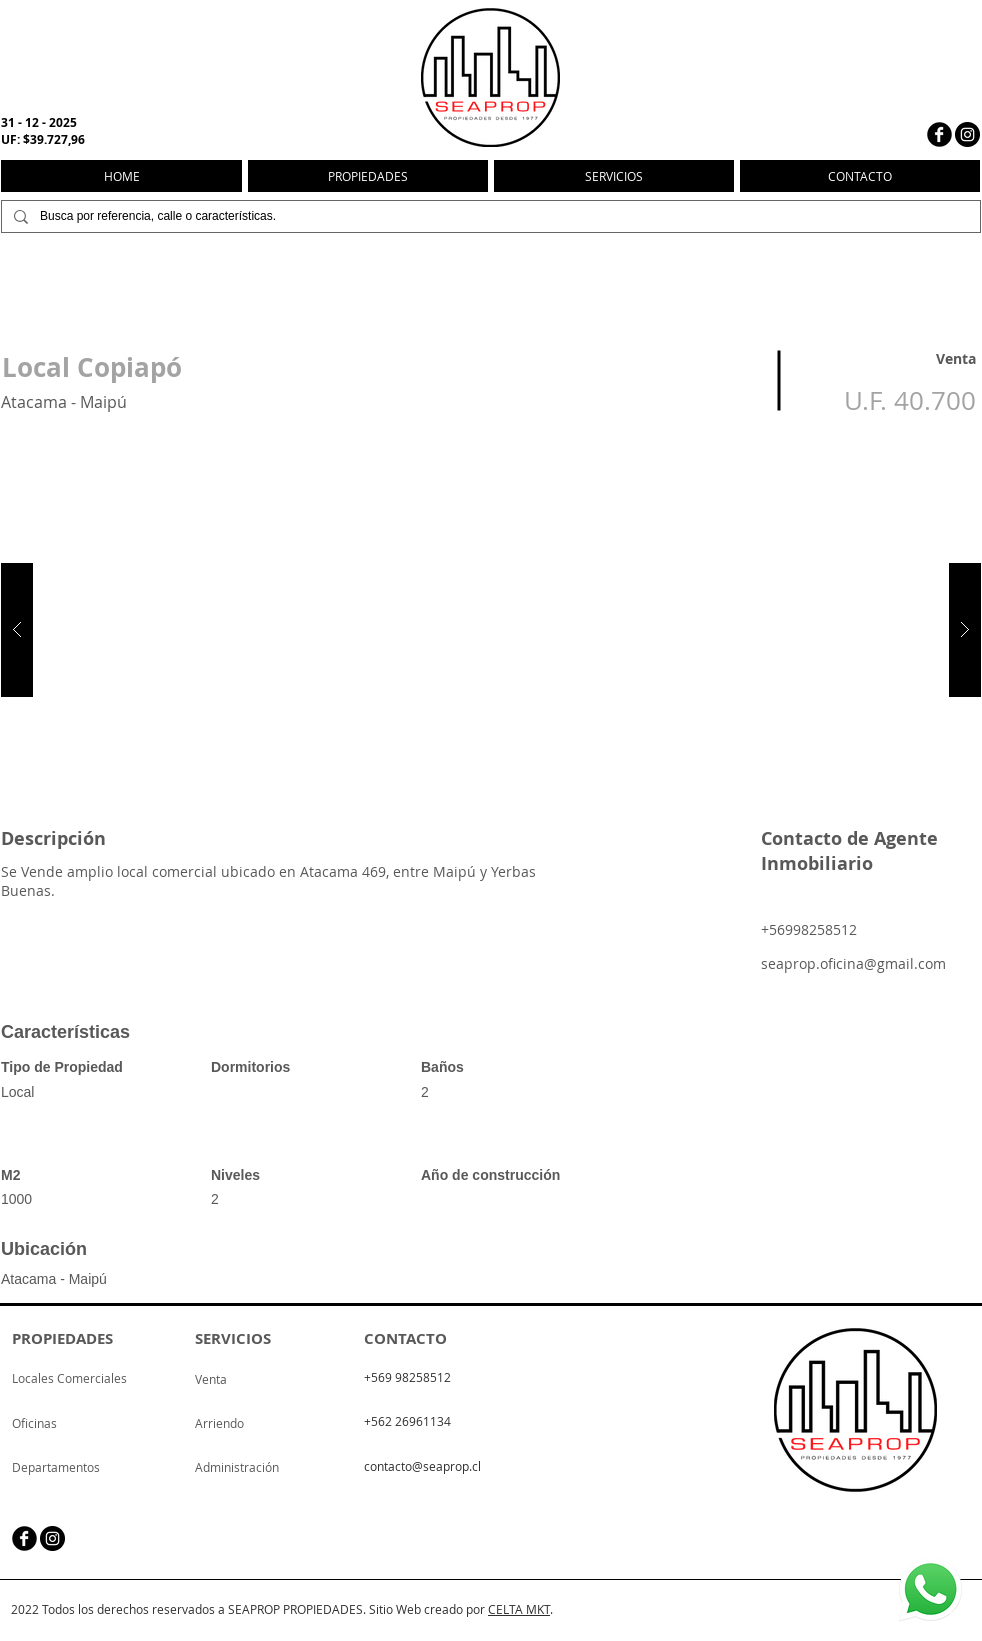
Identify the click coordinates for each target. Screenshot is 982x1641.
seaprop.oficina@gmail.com (853, 963)
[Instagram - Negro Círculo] (967, 134)
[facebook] (939, 134)
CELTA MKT (519, 1609)
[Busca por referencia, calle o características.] (489, 217)
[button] (491, 630)
